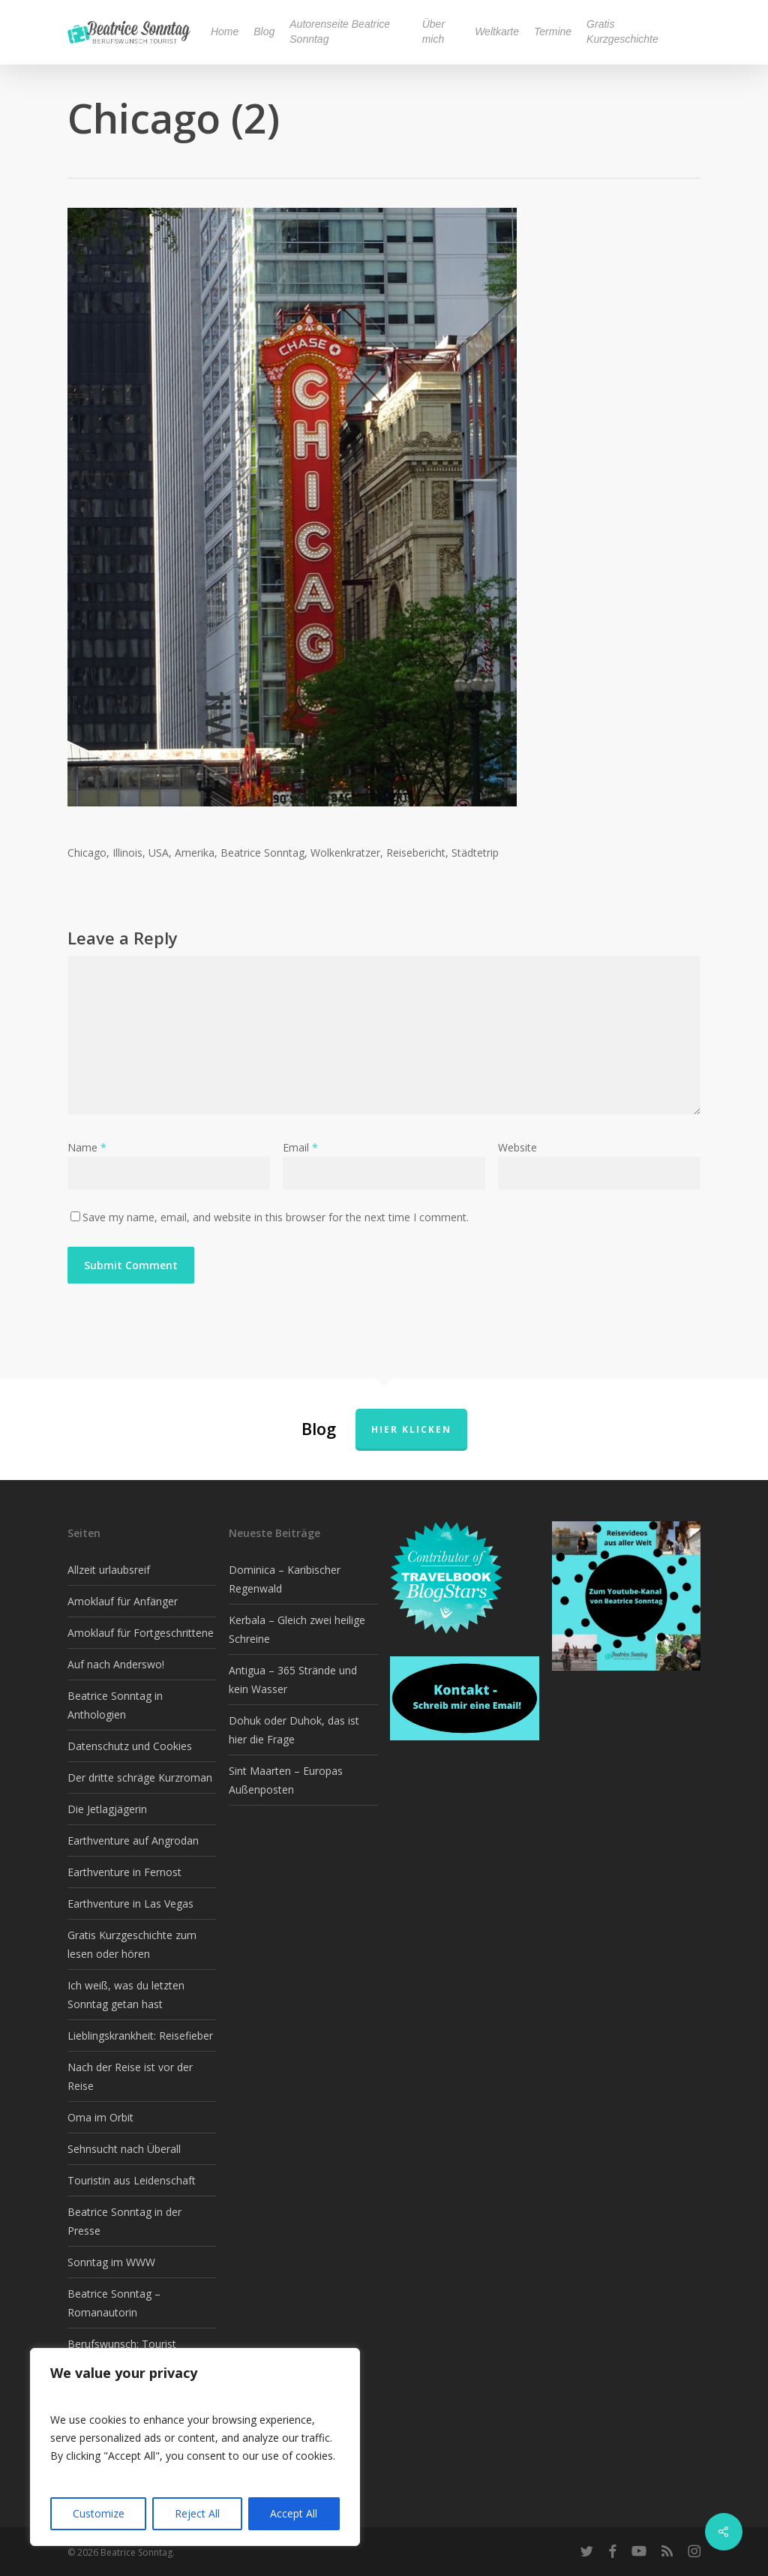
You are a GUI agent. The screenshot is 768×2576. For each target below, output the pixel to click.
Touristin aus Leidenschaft (132, 2180)
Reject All (197, 2513)
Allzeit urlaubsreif (109, 1570)
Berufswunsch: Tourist (122, 2344)
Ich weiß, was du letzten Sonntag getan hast (126, 1994)
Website (517, 1147)
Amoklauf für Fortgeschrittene (141, 1633)
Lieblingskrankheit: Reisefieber (140, 2035)
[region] (195, 2447)
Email (300, 1147)
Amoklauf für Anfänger (123, 1601)
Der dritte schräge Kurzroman (140, 1777)
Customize (98, 2513)
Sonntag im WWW (111, 2262)
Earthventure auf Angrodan (133, 1840)
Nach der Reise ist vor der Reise (130, 2076)
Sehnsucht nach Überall (124, 2149)
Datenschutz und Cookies (130, 1746)
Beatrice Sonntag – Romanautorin (114, 2302)
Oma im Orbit (101, 2117)
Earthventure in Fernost (125, 1872)
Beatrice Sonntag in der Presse (125, 2221)
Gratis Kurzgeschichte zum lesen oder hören (132, 1944)
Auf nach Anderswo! (116, 1664)
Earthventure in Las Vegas (131, 1903)
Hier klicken (411, 1429)
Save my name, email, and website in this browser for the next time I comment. (275, 1217)
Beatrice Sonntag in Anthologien (115, 1705)
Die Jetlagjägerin (107, 1809)
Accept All (293, 2513)
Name (87, 1147)
